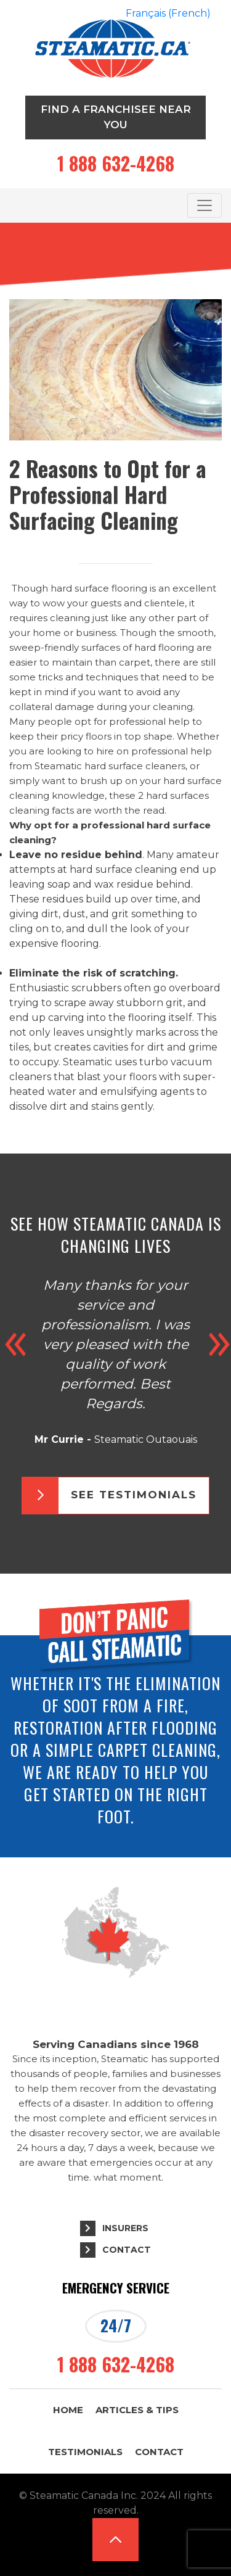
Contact (126, 2249)
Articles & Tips (137, 2410)
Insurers (125, 2228)
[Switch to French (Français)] (168, 13)
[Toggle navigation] (204, 205)
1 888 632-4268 (115, 163)
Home (68, 2410)
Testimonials (85, 2452)
